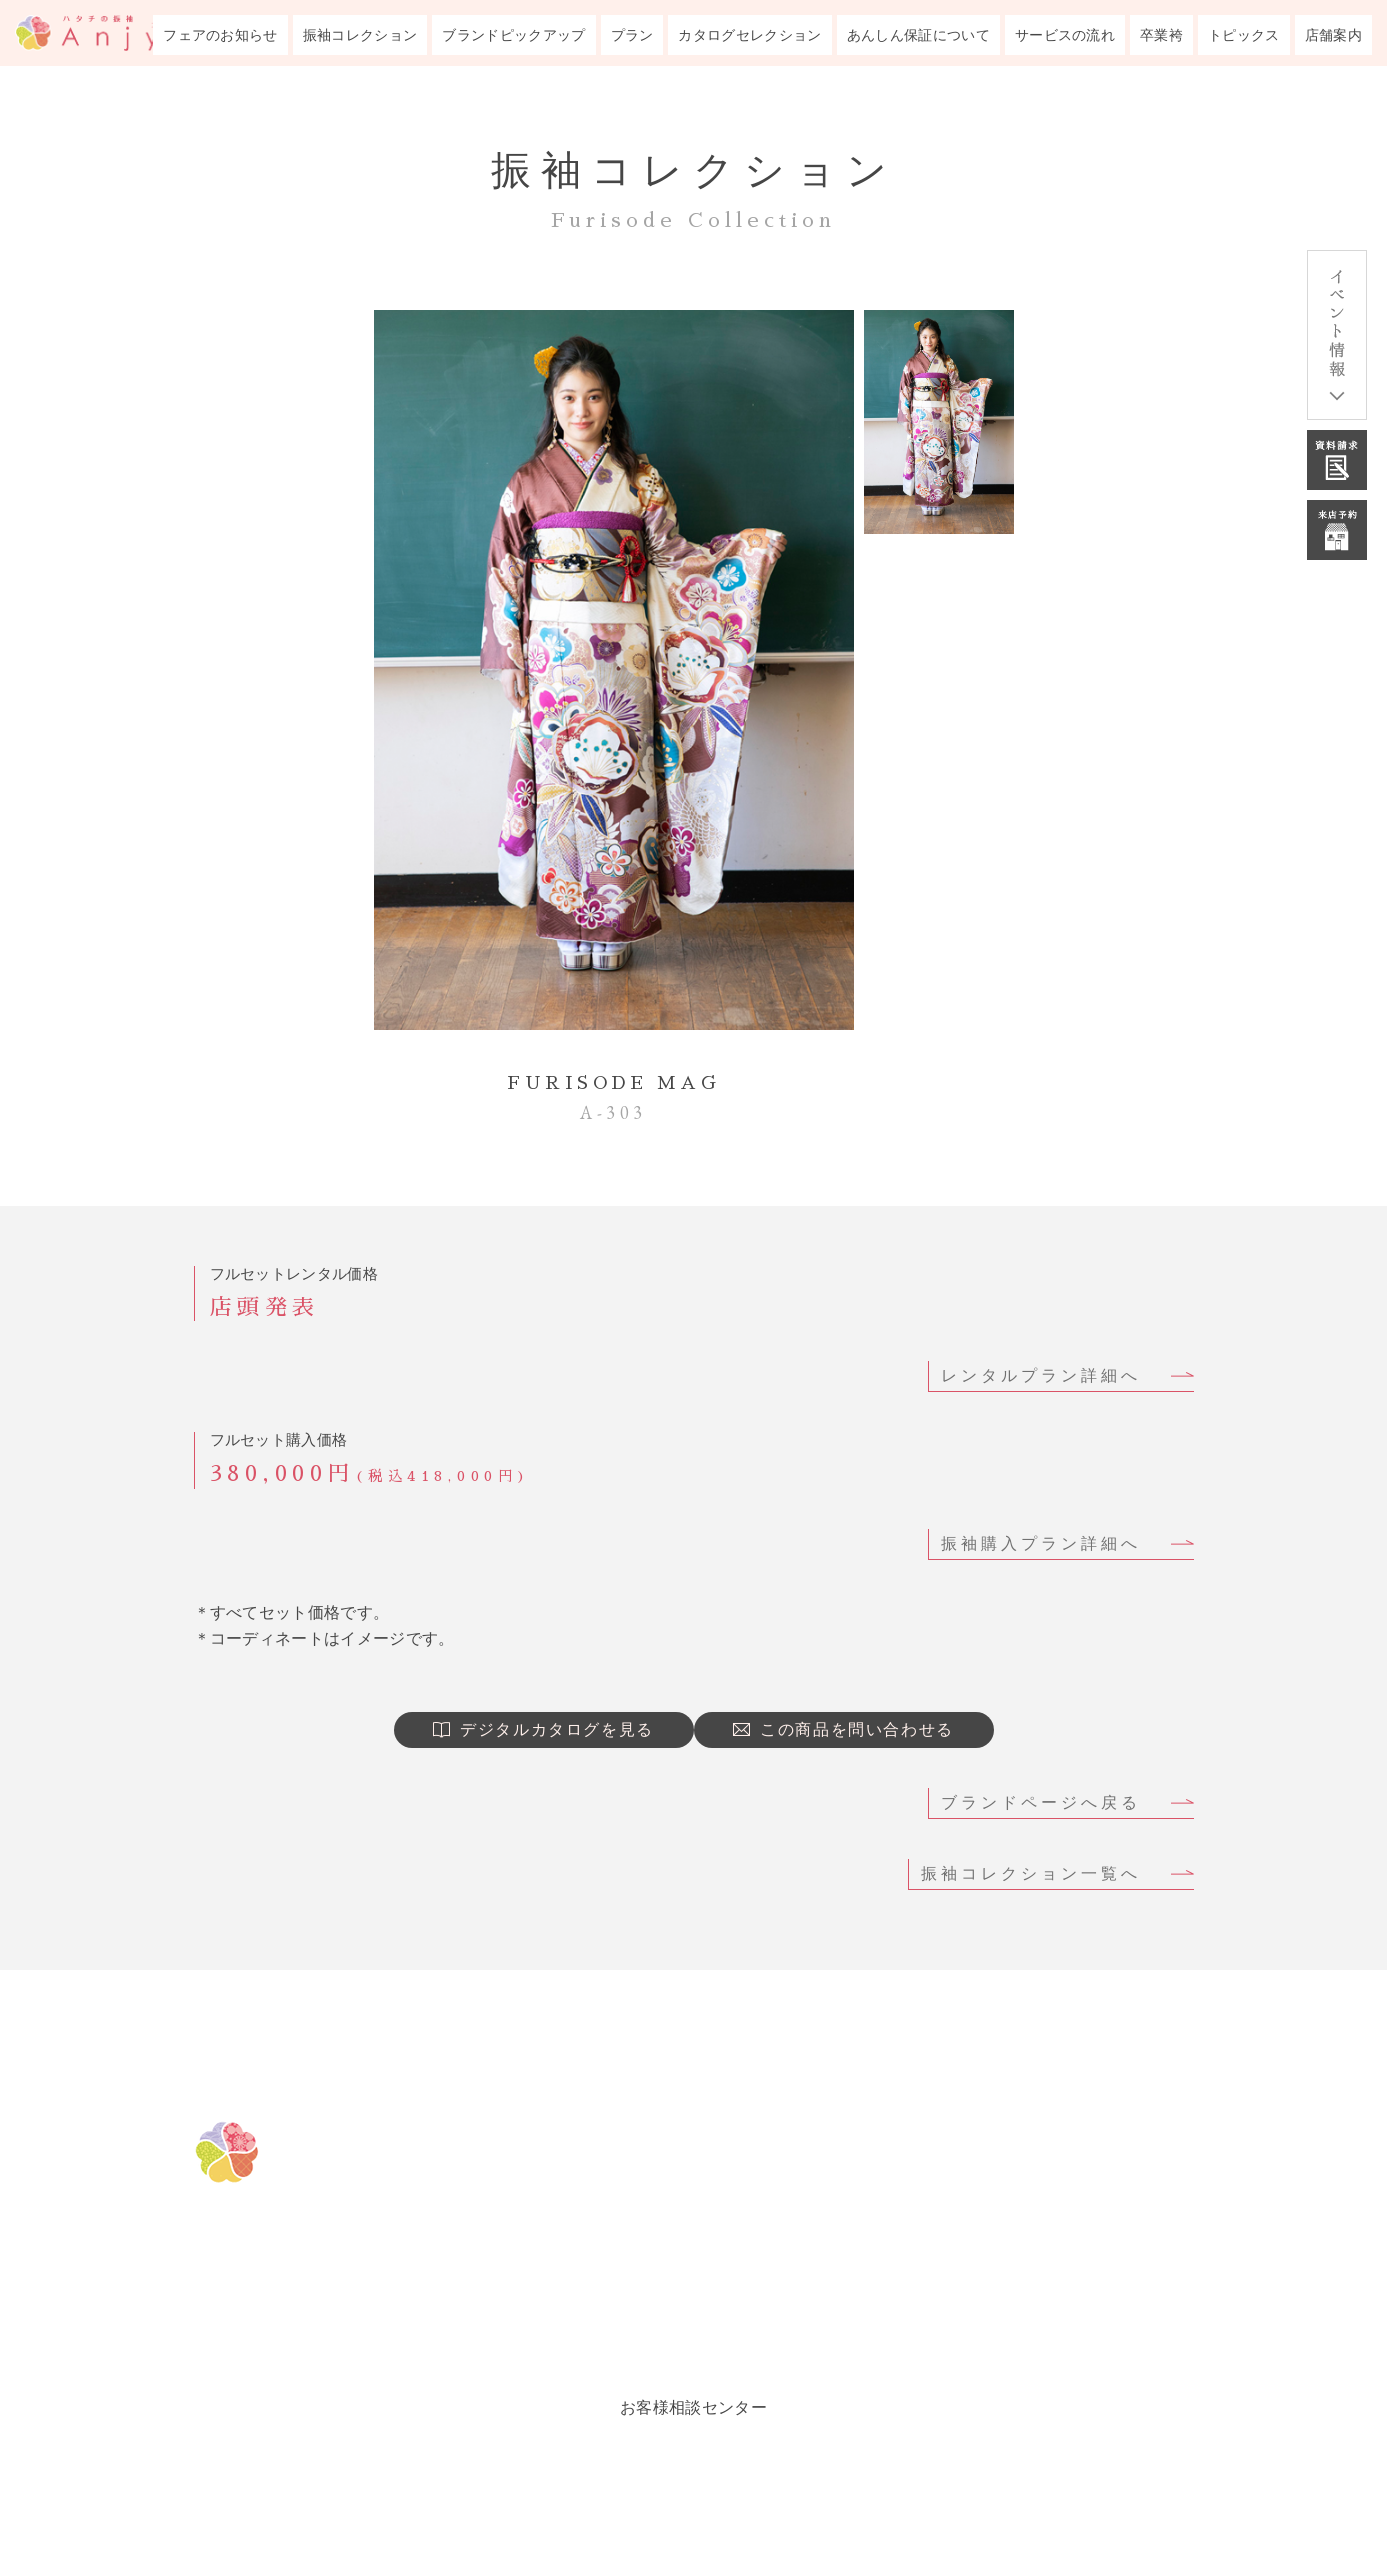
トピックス (1244, 35)
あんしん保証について (918, 35)
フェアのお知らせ (220, 35)
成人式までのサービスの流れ (1061, 2180)
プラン (632, 35)
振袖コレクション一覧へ (1031, 1873)
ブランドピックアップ (513, 35)
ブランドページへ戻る (1041, 1802)
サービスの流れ (1065, 35)
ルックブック (707, 2330)
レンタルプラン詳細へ (1041, 1375)
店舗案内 (1333, 35)
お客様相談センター (693, 2407)
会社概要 (969, 2330)
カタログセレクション (749, 35)
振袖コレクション (360, 35)
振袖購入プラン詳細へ (1041, 1543)
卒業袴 (1161, 35)
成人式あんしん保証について (1061, 2130)
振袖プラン (697, 2280)
